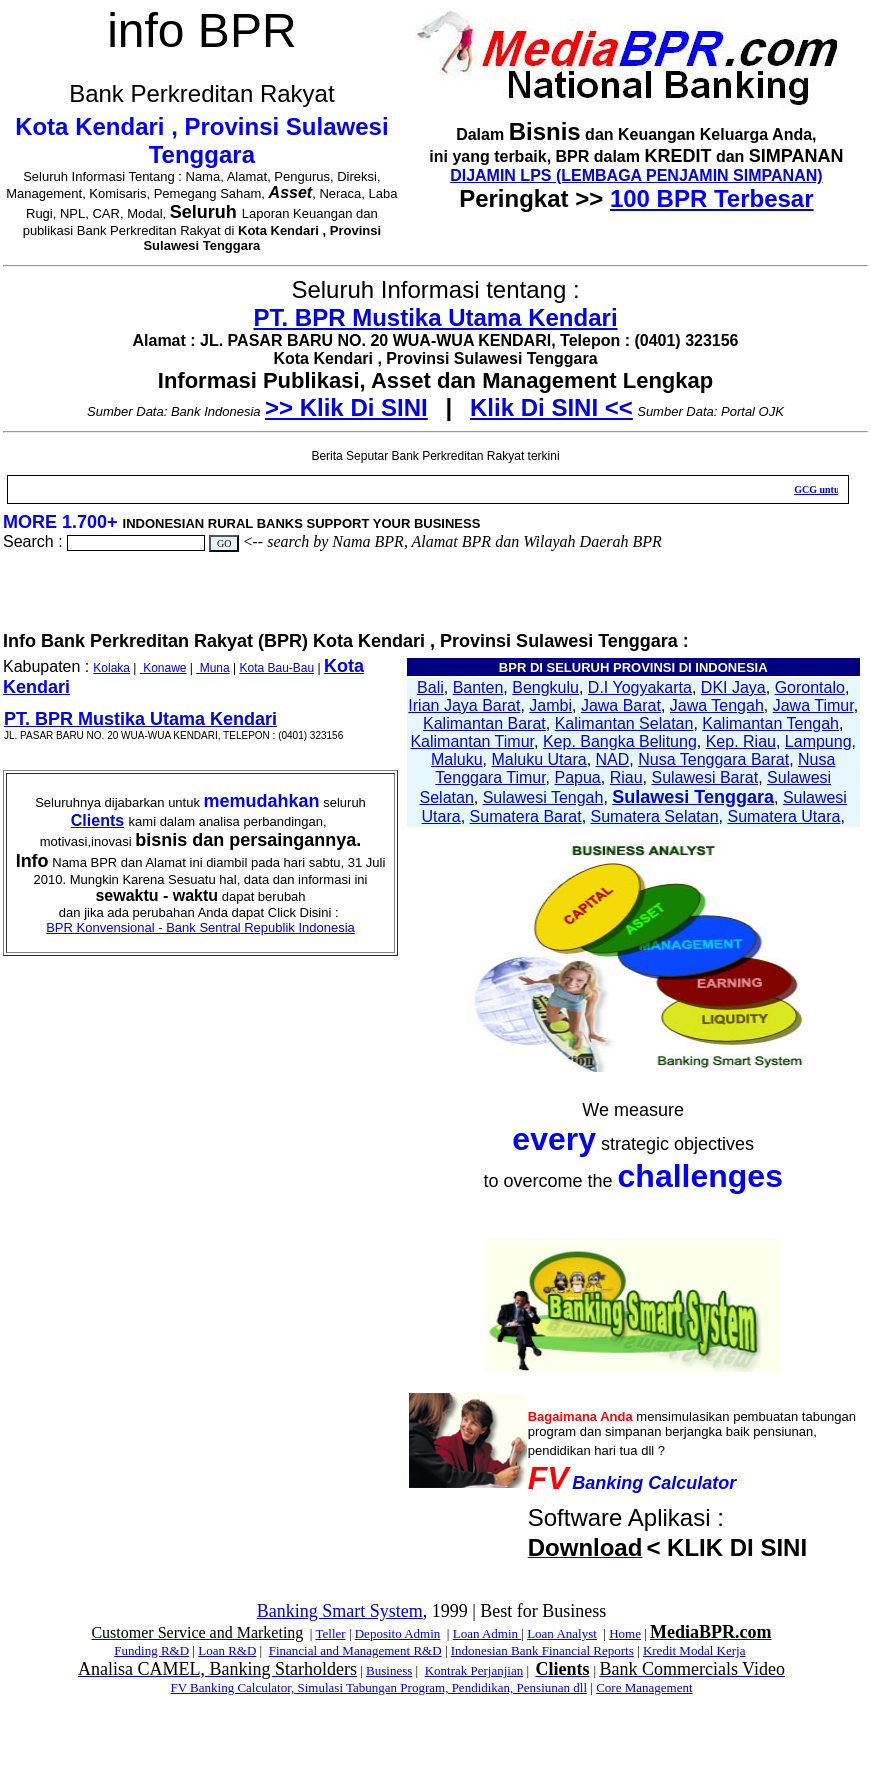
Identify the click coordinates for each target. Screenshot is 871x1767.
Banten (478, 687)
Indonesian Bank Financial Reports (542, 1650)
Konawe (163, 668)
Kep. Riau (741, 741)
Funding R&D (151, 1650)
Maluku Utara (539, 759)
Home (625, 1633)
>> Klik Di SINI (346, 407)
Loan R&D (227, 1650)
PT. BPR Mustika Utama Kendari (435, 317)
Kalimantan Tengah (770, 723)
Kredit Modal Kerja (694, 1650)
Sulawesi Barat (704, 777)
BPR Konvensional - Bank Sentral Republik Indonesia (200, 927)
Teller (330, 1633)
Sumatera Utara (783, 816)
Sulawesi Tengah (543, 797)
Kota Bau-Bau (276, 668)
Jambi (550, 705)
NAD (613, 759)
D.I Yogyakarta (640, 687)
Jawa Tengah (717, 705)
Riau (626, 777)
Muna (212, 668)
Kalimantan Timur (472, 741)
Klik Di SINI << (551, 407)
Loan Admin (487, 1633)
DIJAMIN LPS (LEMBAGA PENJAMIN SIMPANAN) (636, 175)
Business (389, 1670)
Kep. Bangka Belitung (620, 741)
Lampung (818, 741)
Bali (430, 687)
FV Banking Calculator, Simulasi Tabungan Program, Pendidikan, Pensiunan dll (378, 1687)
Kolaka (111, 668)
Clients (97, 820)
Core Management (644, 1687)
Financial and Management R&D (355, 1650)
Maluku (457, 759)
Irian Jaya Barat (464, 705)
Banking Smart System (340, 1611)
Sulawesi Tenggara (693, 797)
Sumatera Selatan (655, 816)
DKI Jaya (733, 687)
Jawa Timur (813, 705)
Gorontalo (810, 687)
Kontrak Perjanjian (474, 1670)
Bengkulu (545, 687)
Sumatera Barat (526, 816)
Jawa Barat (621, 705)
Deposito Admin (398, 1633)
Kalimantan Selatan (624, 723)
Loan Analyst (562, 1633)
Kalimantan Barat (484, 723)
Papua (578, 777)
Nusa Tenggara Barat (713, 759)
